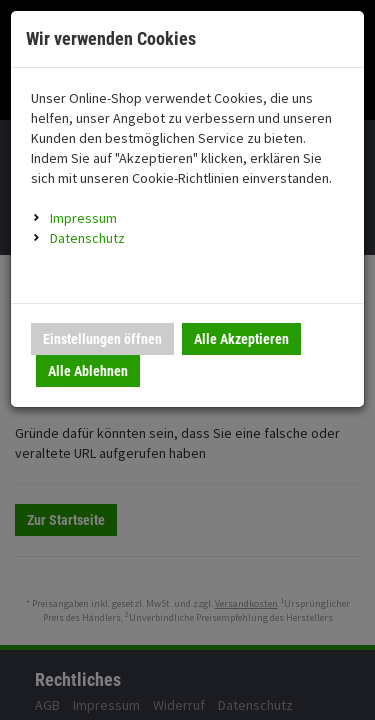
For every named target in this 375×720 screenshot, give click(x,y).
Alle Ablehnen (88, 371)
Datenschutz (87, 238)
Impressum (83, 218)
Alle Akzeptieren (241, 339)
